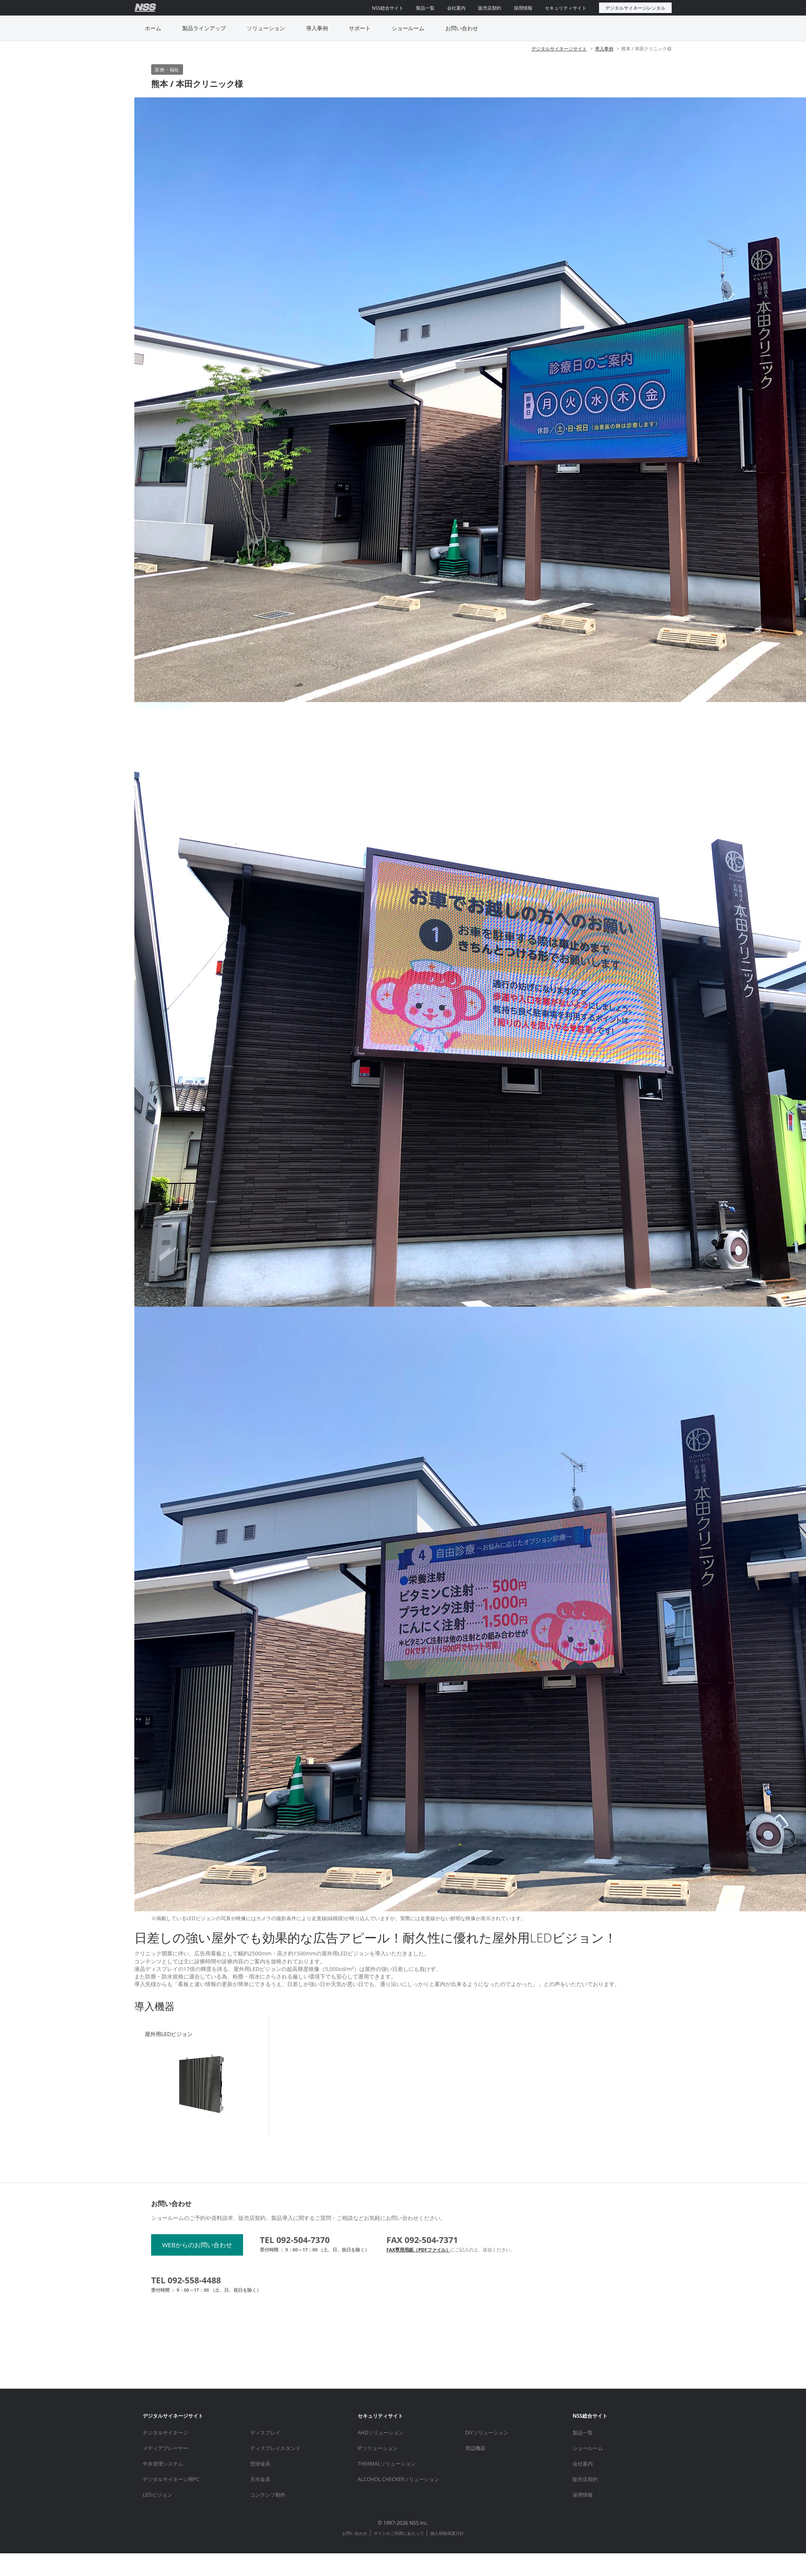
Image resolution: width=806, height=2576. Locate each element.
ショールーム (408, 28)
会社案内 (456, 8)
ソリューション (266, 28)
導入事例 (317, 28)
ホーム (153, 28)
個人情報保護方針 (447, 2533)
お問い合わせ (461, 28)
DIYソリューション (486, 2432)
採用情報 (523, 8)
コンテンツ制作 (267, 2494)
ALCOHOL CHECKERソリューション (398, 2479)
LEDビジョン (157, 2494)
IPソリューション (378, 2448)
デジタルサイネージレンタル (635, 8)
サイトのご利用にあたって (399, 2533)
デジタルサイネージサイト (559, 48)
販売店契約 (489, 8)
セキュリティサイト (565, 8)
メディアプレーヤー (165, 2448)
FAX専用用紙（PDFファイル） (418, 2249)
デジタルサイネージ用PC (171, 2479)
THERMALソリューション (387, 2463)
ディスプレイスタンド (275, 2448)
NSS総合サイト (387, 8)
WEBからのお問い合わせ (197, 2245)
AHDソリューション (380, 2432)
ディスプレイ (265, 2432)
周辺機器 (475, 2448)
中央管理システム (163, 2463)
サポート (360, 28)
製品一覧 (425, 8)
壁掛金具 (260, 2463)
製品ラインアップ (204, 28)
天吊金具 (260, 2479)
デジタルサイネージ (165, 2432)
